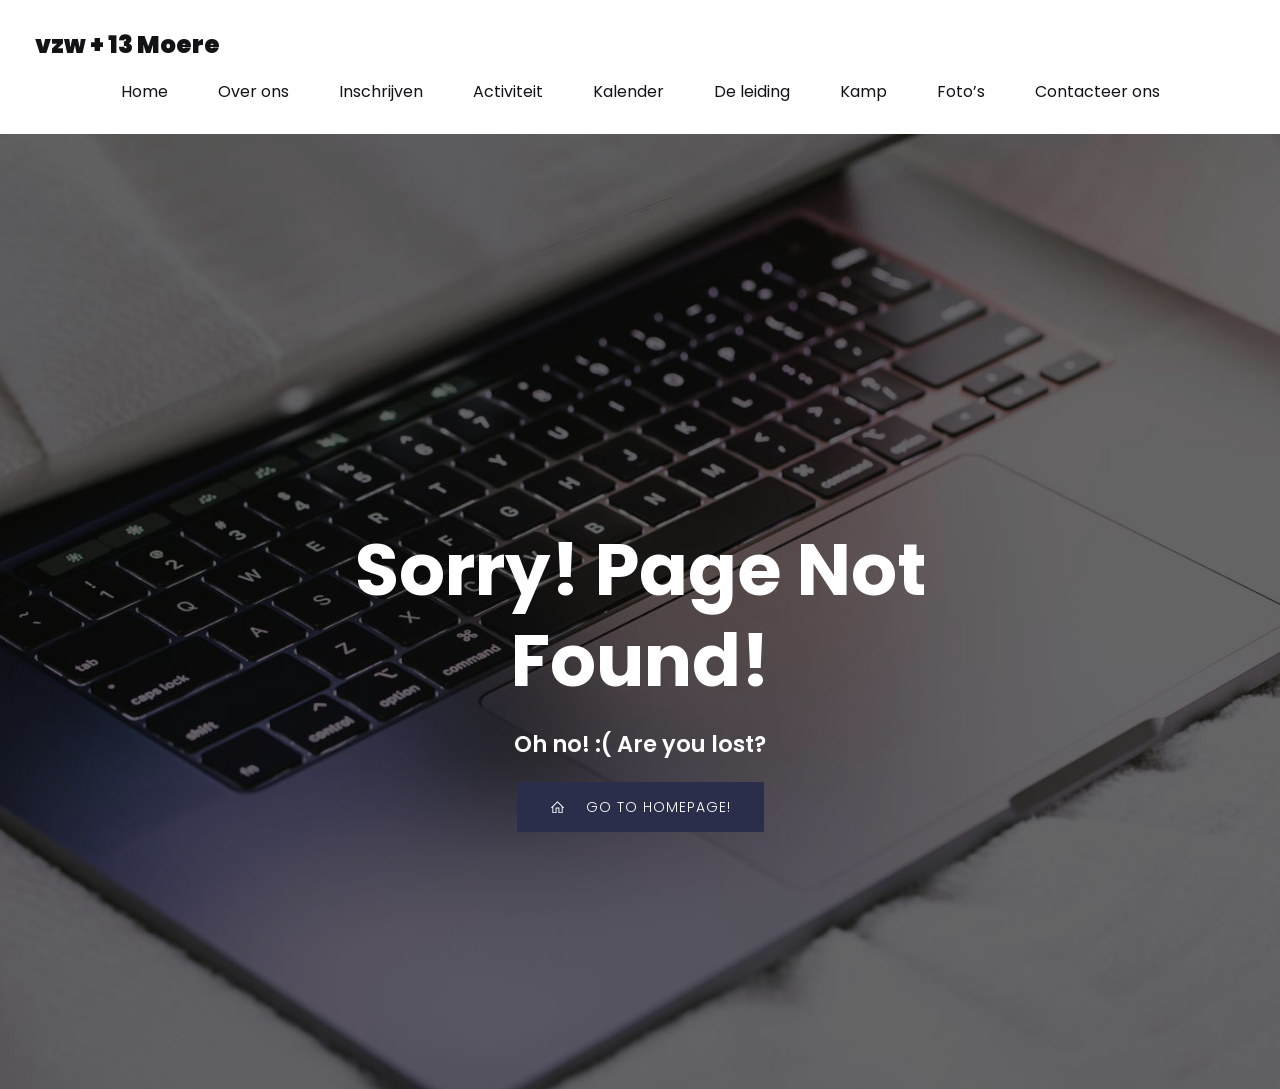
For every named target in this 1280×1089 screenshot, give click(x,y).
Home (144, 91)
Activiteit (508, 91)
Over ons (253, 91)
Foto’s (961, 91)
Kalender (628, 91)
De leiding (752, 91)
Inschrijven (381, 91)
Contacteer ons (1097, 91)
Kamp (863, 91)
